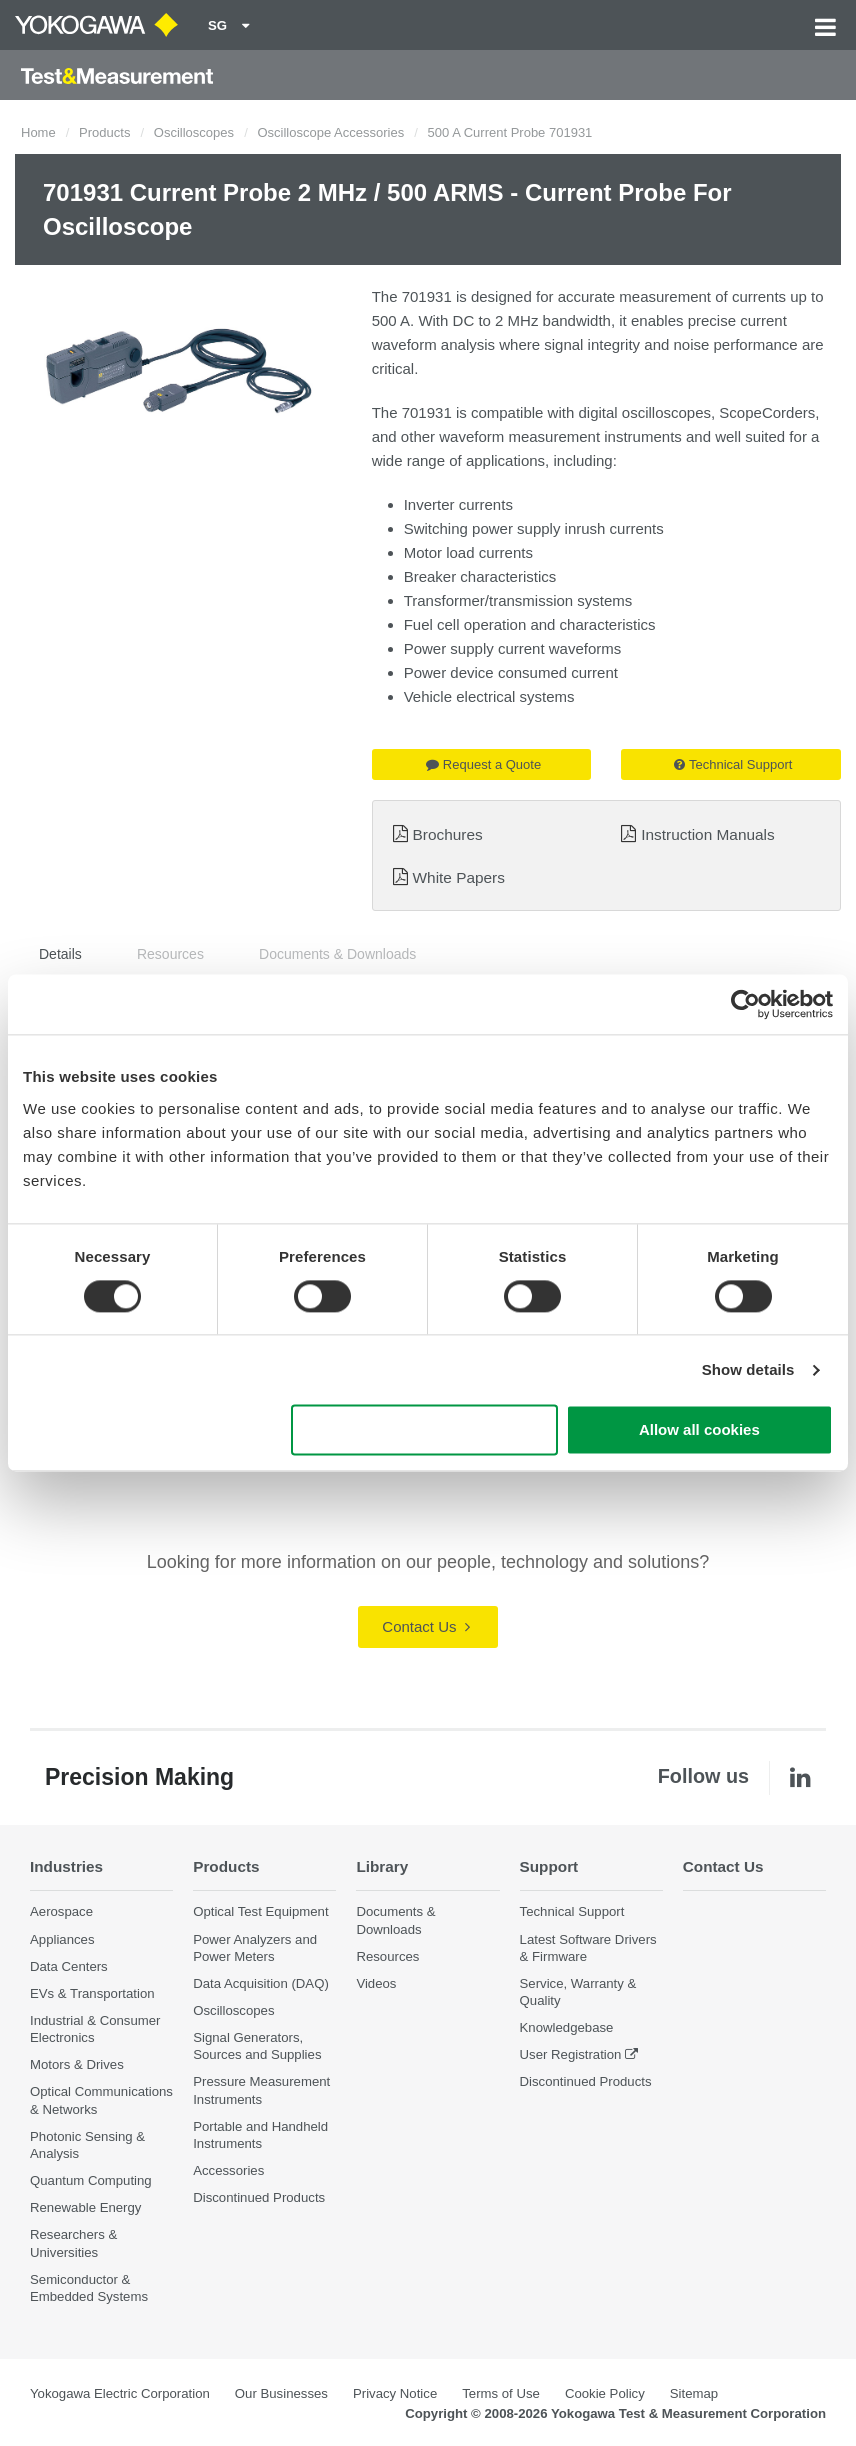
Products (104, 132)
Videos (376, 1983)
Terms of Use (501, 2393)
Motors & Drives (77, 2064)
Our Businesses (281, 2393)
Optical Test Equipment (260, 1911)
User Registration (571, 2054)
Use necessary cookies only (424, 1430)
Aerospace (61, 1911)
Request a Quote (483, 764)
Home (38, 132)
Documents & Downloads (337, 954)
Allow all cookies (699, 1430)
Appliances (62, 1939)
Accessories (228, 2170)
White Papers (459, 877)
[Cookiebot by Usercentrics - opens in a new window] (745, 1004)
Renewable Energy (85, 2207)
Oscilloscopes (194, 132)
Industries (67, 1866)
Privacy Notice (395, 2393)
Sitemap (694, 2393)
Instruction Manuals (707, 834)
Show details (748, 1369)
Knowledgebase (567, 2027)
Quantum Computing (91, 2180)
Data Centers (69, 1966)
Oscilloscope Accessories (330, 132)
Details (60, 954)
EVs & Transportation (92, 1993)
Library (382, 1866)
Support (549, 1866)
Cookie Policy (605, 2393)
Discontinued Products (259, 2197)
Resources (170, 954)
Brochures (448, 834)
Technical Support (733, 764)
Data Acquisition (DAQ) (261, 1983)
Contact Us (425, 1626)
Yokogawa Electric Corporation (120, 2393)
